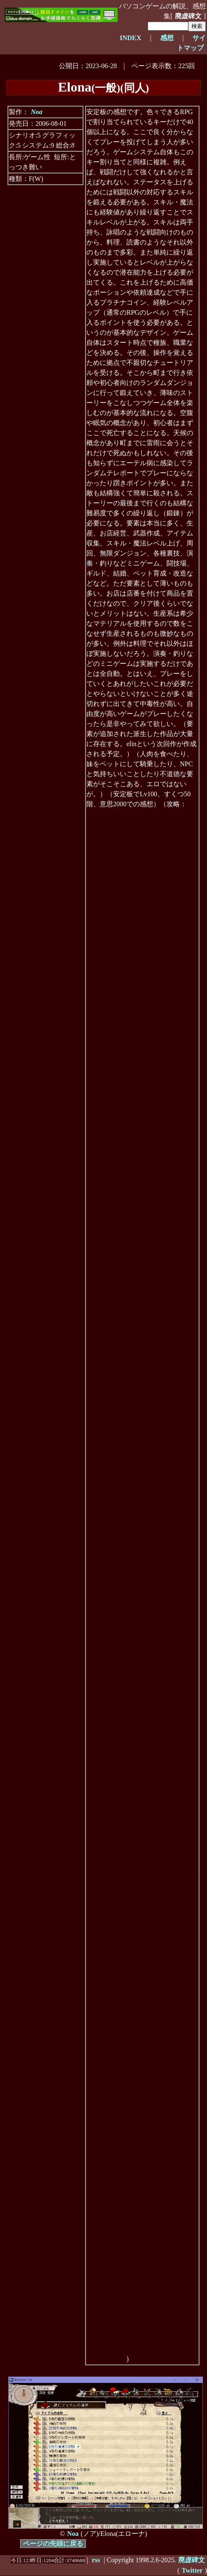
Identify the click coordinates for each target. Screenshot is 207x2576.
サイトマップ (191, 42)
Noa (37, 111)
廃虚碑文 (188, 16)
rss (96, 2559)
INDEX (130, 37)
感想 (167, 37)
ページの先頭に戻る (53, 2543)
